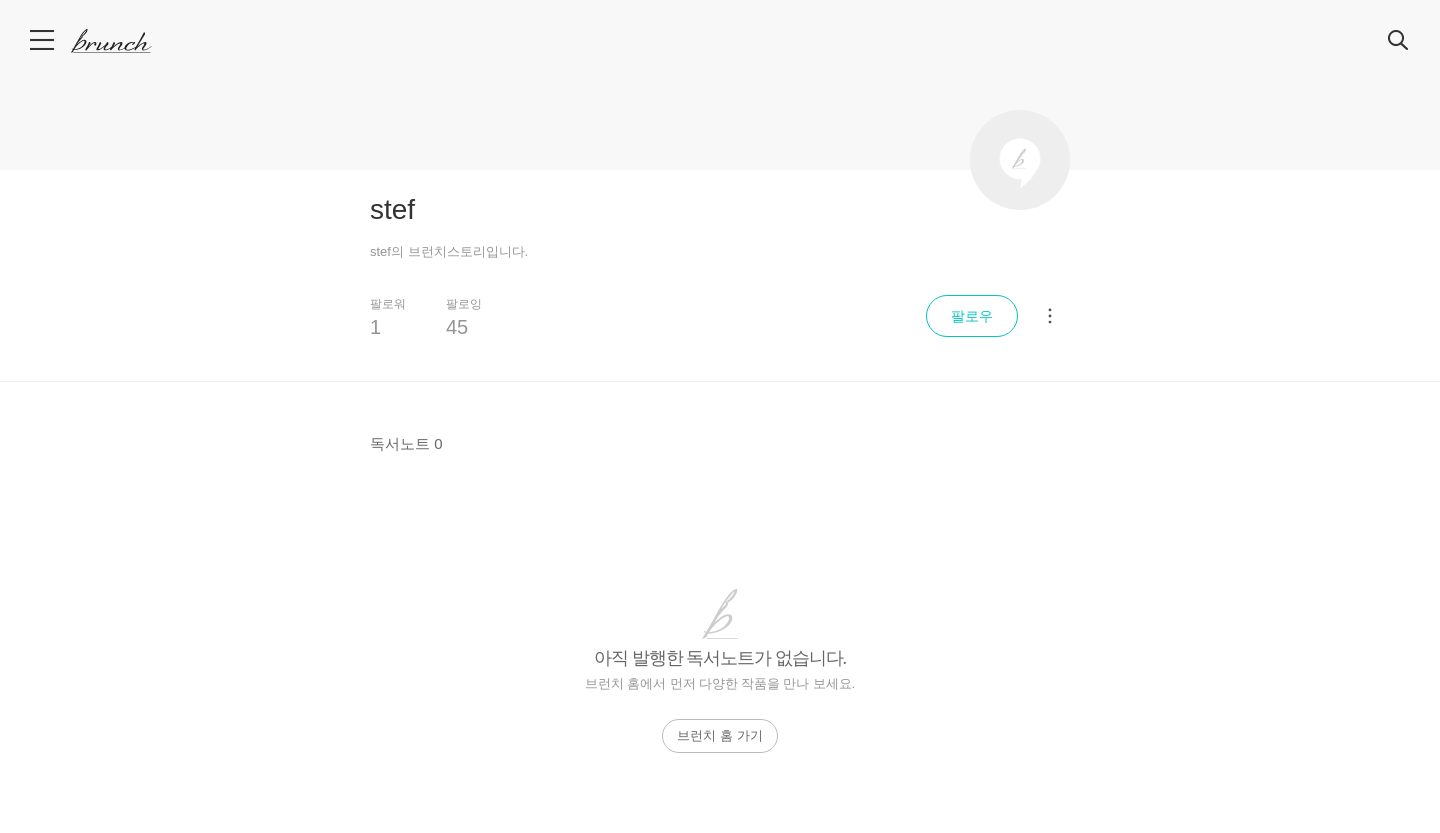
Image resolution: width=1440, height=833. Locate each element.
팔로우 (972, 316)
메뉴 (43, 40)
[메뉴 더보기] (1050, 316)
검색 (1399, 41)
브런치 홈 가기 (719, 735)
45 (457, 327)
